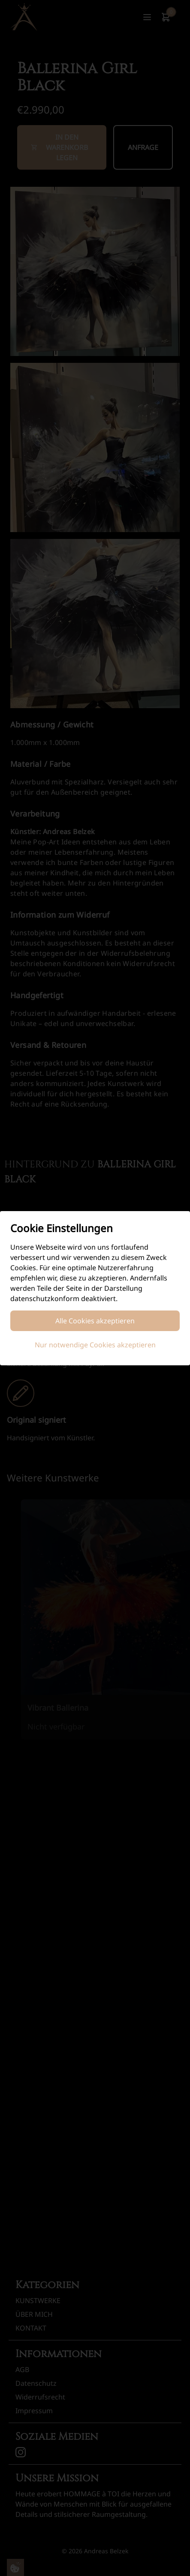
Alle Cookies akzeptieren (95, 1320)
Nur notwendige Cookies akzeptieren (95, 1344)
